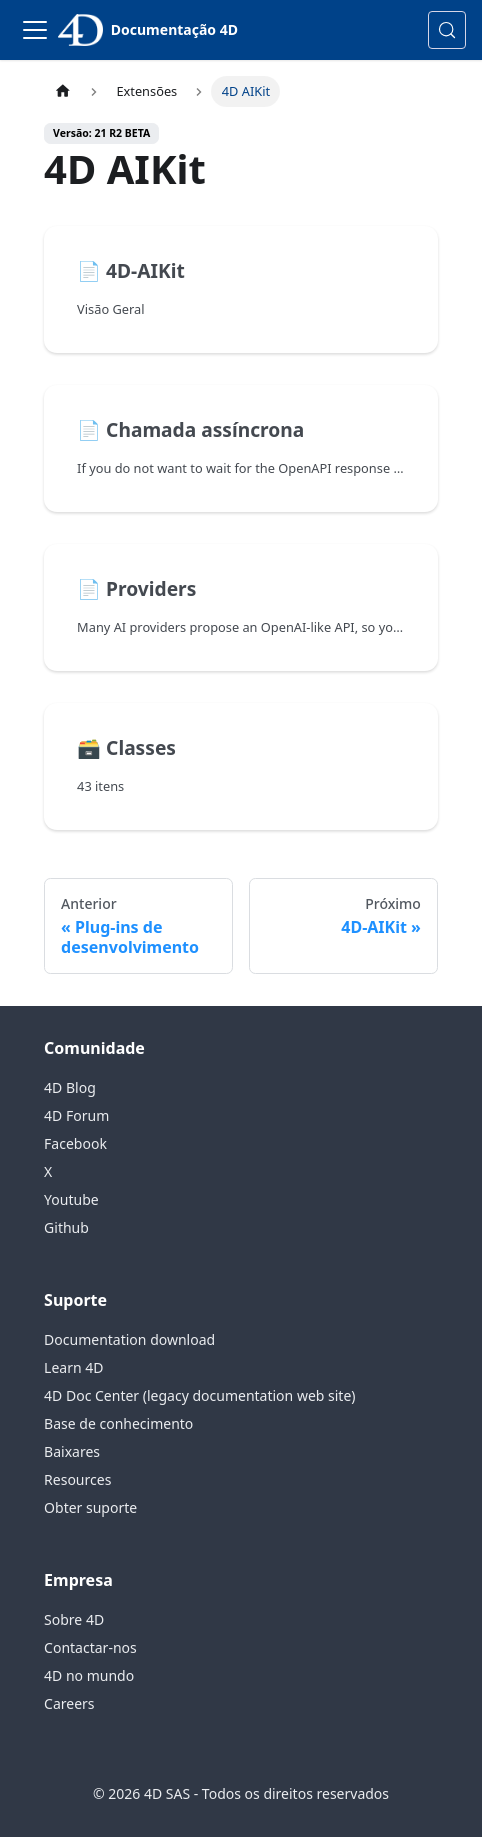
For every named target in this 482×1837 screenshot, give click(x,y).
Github (66, 1227)
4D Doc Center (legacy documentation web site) (199, 1395)
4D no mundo (89, 1675)
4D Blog (70, 1087)
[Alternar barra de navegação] (35, 30)
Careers (69, 1703)
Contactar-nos (90, 1647)
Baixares (72, 1451)
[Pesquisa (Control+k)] (447, 30)
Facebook (75, 1143)
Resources (77, 1479)
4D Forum (76, 1115)
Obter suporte (90, 1507)
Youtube (71, 1199)
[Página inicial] (63, 91)
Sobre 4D (74, 1619)
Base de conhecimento (118, 1423)
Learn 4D (73, 1367)
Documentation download (129, 1339)
